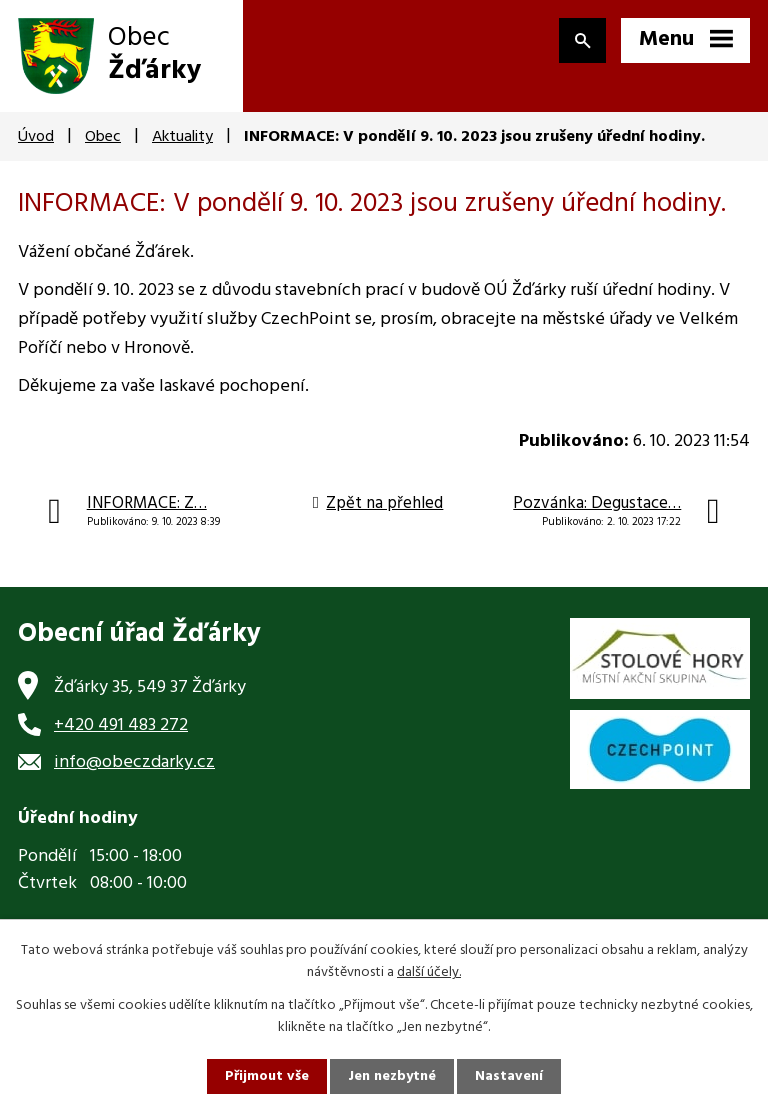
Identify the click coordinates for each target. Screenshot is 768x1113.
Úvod (36, 137)
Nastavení (509, 1076)
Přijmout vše (267, 1076)
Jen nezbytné (392, 1076)
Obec (103, 137)
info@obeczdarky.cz (134, 762)
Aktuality (182, 137)
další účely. (429, 972)
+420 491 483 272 (121, 725)
